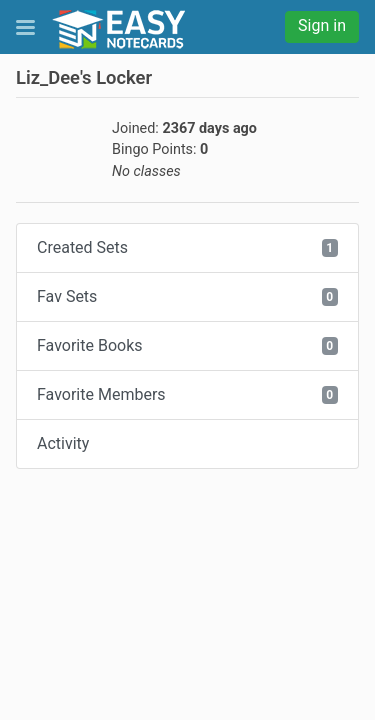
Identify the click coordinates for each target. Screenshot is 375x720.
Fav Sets (187, 296)
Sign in (322, 25)
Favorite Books (187, 345)
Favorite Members (187, 394)
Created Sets (187, 247)
